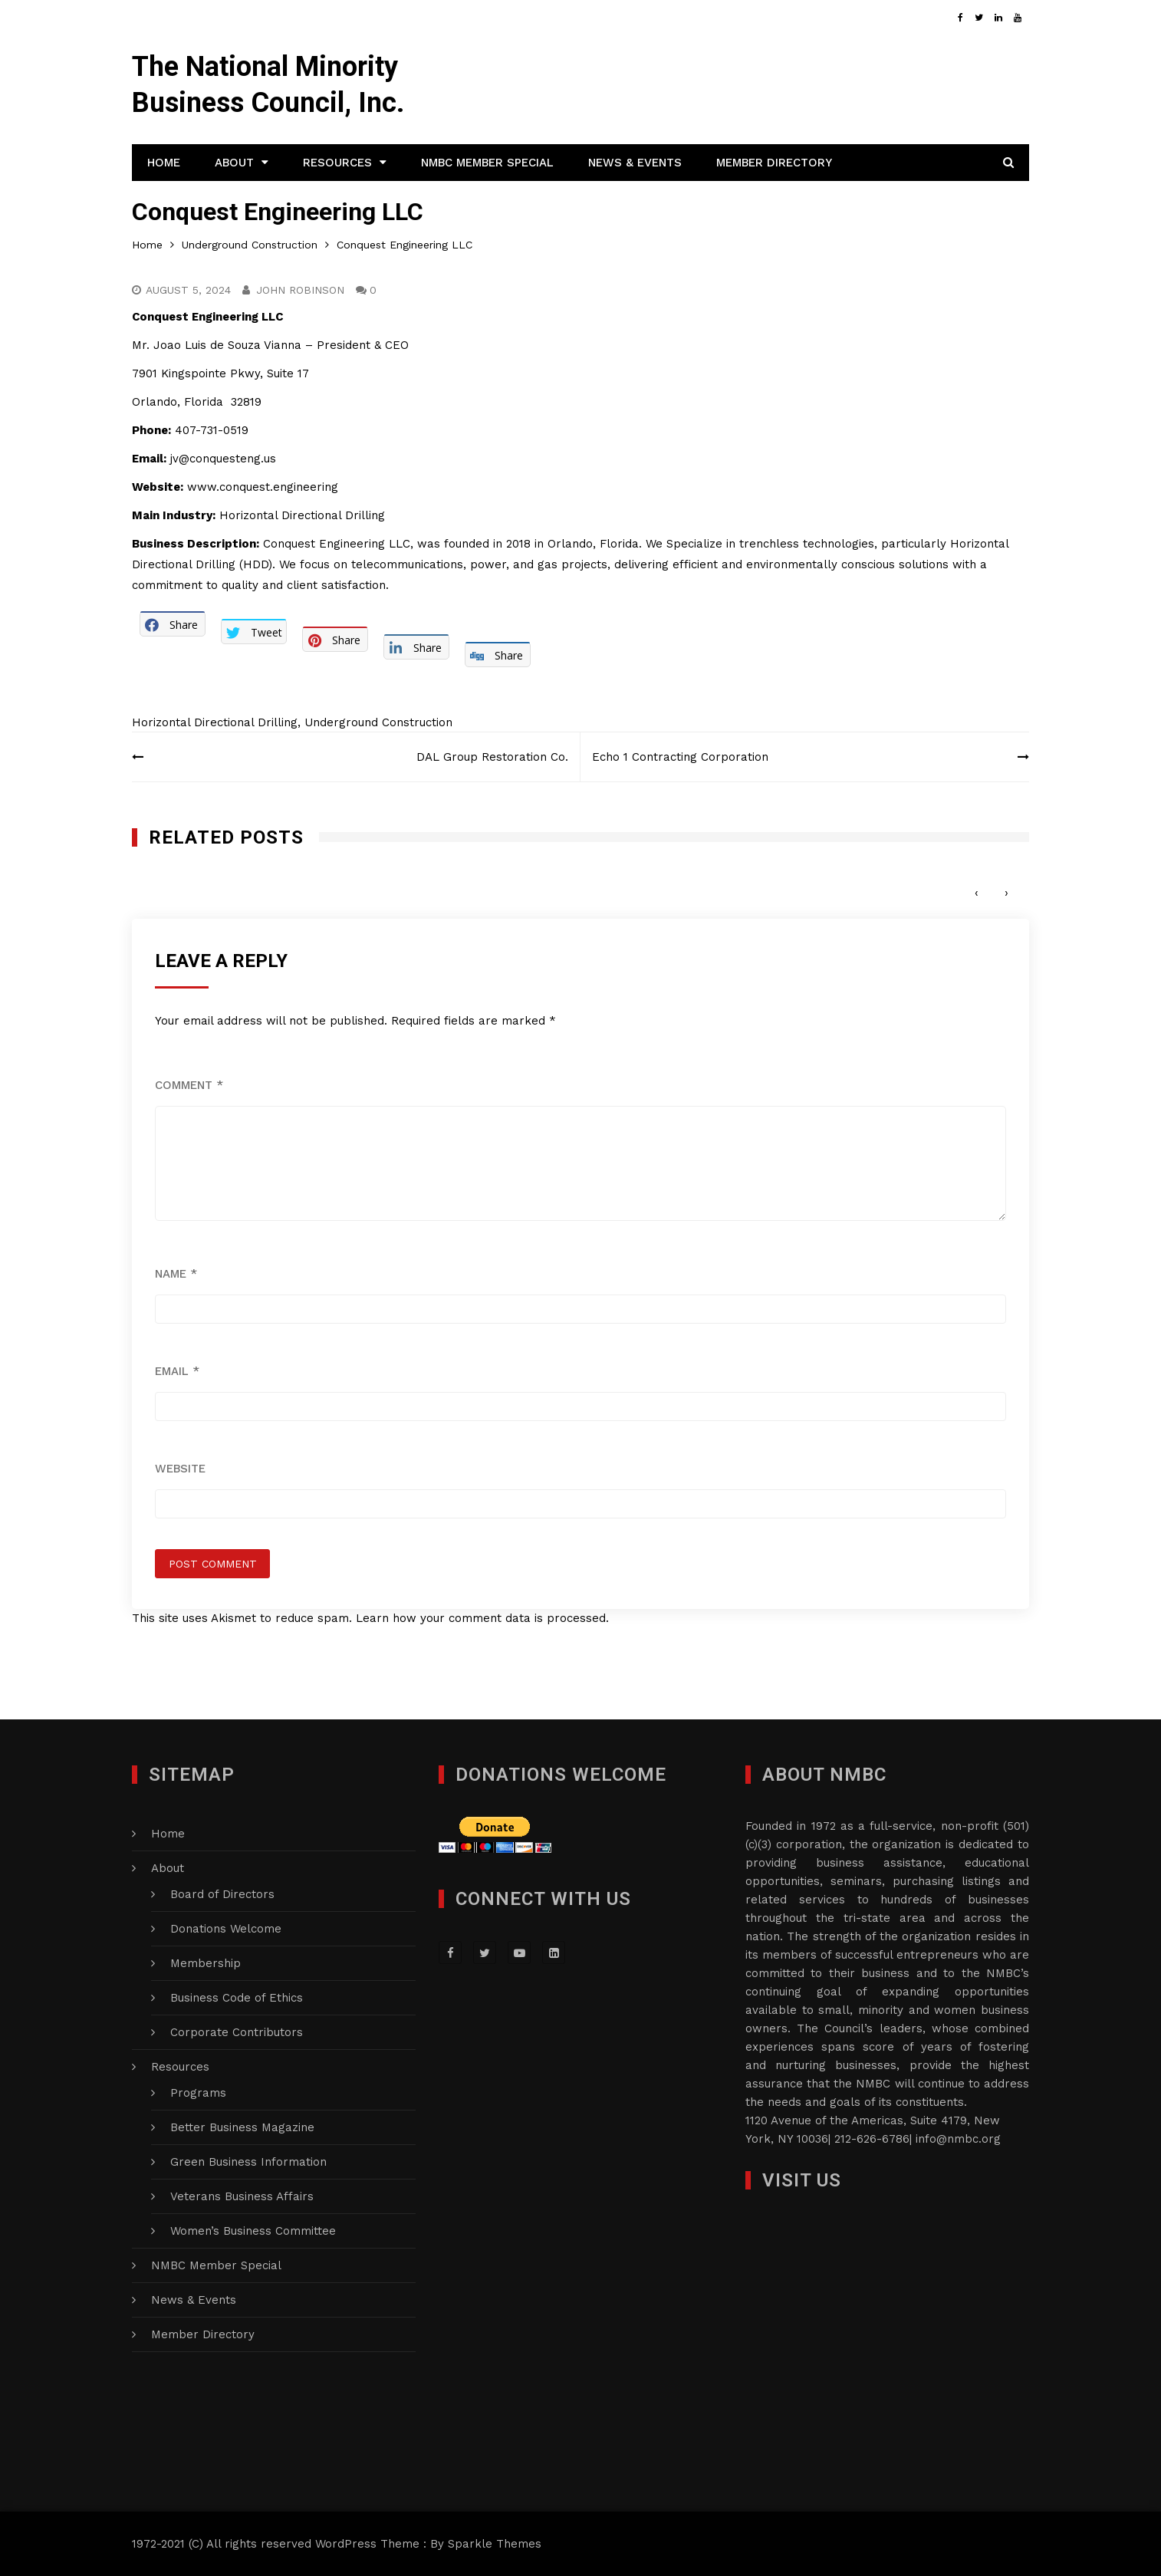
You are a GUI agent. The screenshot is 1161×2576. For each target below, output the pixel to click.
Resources (337, 162)
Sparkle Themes (494, 2544)
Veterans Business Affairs (242, 2196)
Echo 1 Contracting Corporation (680, 757)
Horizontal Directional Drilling (215, 722)
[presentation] (976, 893)
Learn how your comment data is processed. (482, 1618)
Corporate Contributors (236, 2032)
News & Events (635, 162)
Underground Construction (378, 722)
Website (180, 1469)
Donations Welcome (225, 1929)
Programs (198, 2093)
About (234, 162)
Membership (205, 1963)
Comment (189, 1085)
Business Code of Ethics (236, 1998)
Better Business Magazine (242, 2127)
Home (163, 162)
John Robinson (300, 290)
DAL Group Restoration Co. (492, 757)
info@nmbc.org (958, 2139)
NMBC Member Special (487, 162)
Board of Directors (222, 1894)
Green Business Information (248, 2162)
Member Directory (774, 162)
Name (176, 1274)
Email (177, 1371)
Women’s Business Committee (253, 2231)
